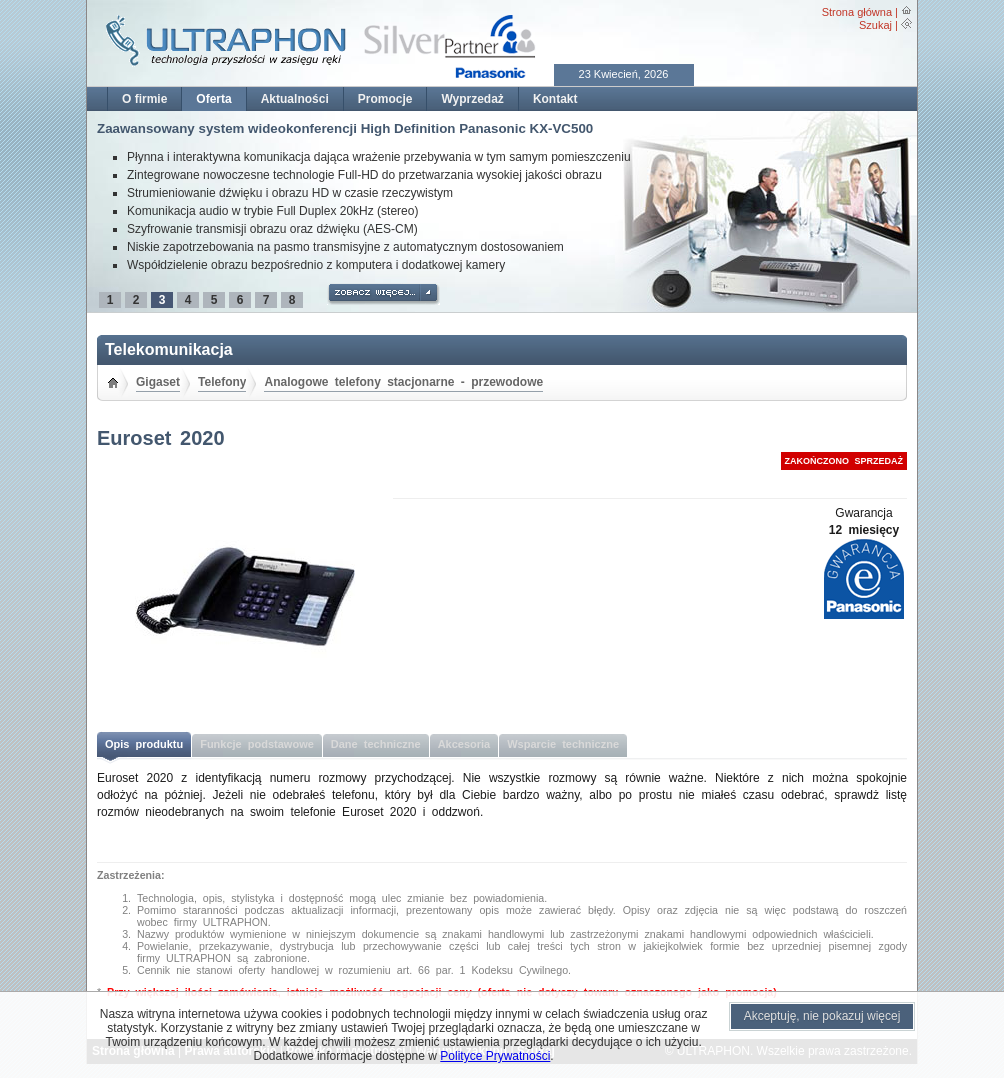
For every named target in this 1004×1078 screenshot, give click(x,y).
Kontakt (555, 99)
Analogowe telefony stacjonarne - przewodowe (403, 382)
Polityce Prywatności (495, 1056)
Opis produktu (144, 744)
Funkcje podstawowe (257, 744)
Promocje (385, 99)
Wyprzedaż (472, 99)
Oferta (213, 99)
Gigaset (158, 382)
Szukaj (875, 25)
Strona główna (857, 12)
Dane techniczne (376, 744)
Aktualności (295, 99)
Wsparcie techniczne (563, 744)
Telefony (222, 382)
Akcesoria (464, 744)
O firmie (144, 99)
